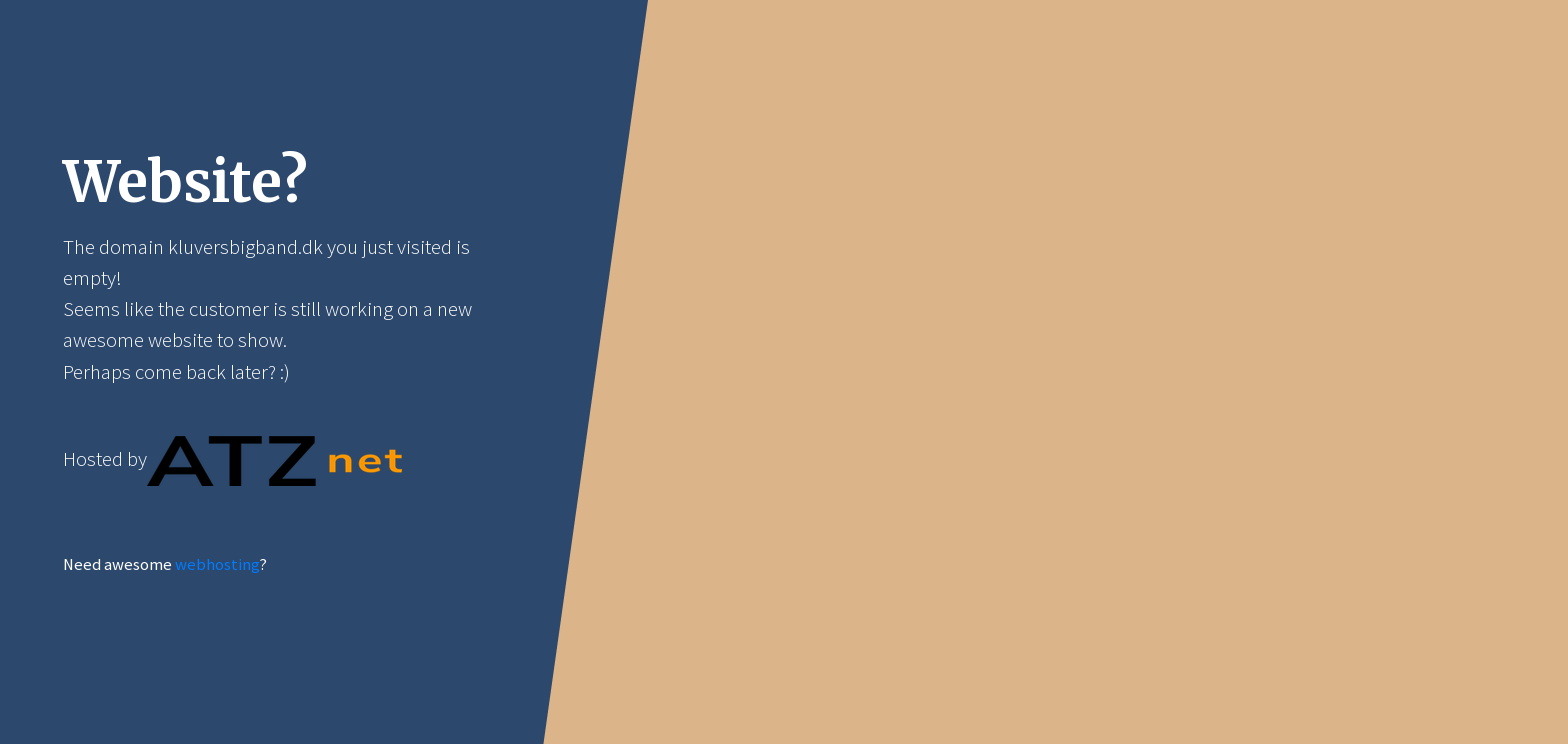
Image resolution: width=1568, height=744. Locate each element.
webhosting (217, 564)
